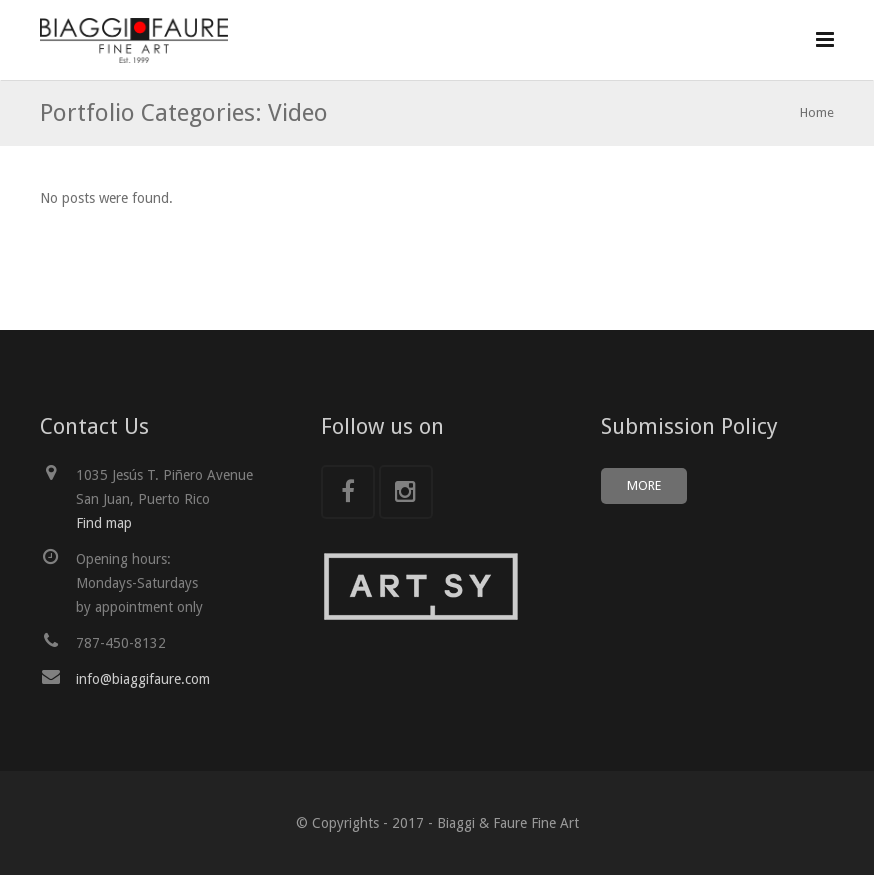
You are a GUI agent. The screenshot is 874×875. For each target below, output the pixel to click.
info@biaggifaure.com (143, 679)
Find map (104, 523)
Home (817, 112)
